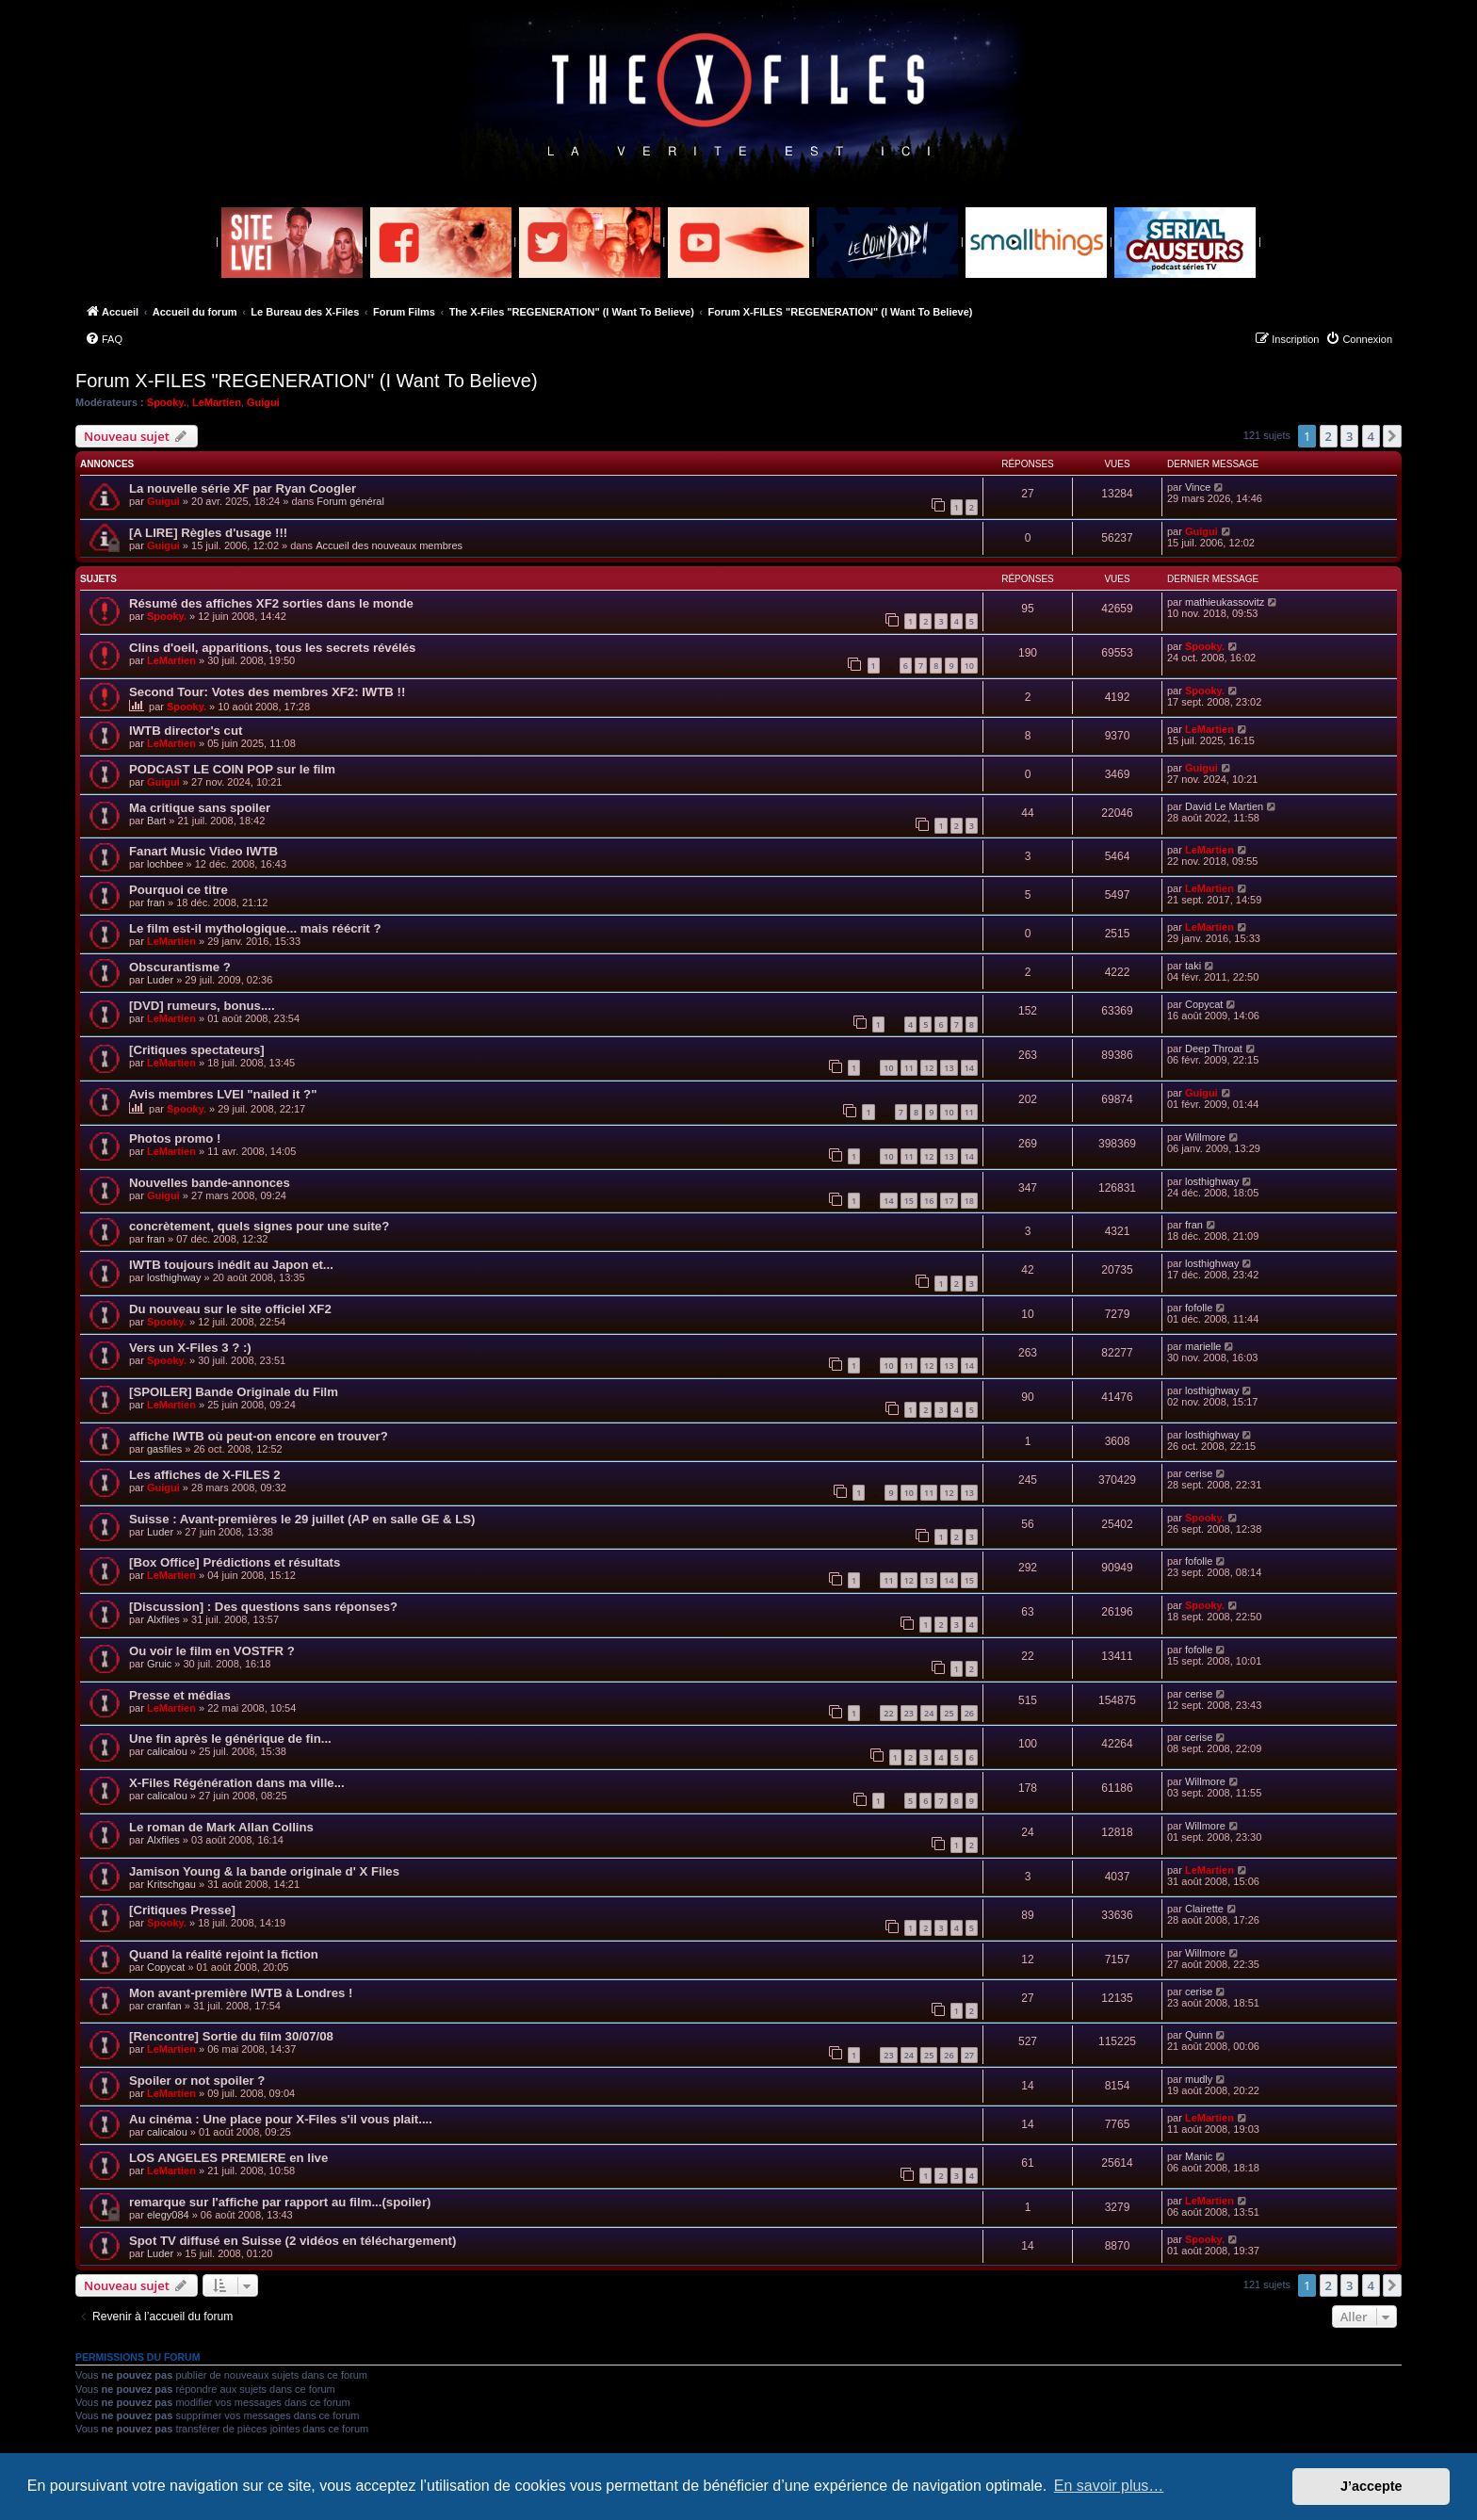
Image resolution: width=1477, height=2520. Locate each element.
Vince (1197, 487)
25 (948, 1713)
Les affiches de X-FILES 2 (205, 1475)
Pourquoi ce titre (178, 890)
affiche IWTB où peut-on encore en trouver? (258, 1436)
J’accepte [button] (1371, 2486)
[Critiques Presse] (182, 1910)
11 (909, 1068)
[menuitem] (103, 339)
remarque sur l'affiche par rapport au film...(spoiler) (279, 2202)
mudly (1198, 2079)
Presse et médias (180, 1695)
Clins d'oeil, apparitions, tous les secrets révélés (272, 648)
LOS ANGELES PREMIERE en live (228, 2158)
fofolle (1198, 1307)
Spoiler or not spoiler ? (197, 2080)
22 (888, 1713)
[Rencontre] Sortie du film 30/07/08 (231, 2036)
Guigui (263, 402)
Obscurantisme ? (180, 967)
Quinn (1198, 2034)
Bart (156, 820)
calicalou (167, 1751)
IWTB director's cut (185, 730)
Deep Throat (1213, 1048)
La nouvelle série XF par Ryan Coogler (242, 488)
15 (909, 1201)
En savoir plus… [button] (1109, 2486)
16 (928, 1201)
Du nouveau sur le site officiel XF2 (230, 1309)
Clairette (1204, 1908)
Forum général (350, 501)
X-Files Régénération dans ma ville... (237, 1783)
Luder (160, 979)
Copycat (1204, 1004)
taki (1193, 965)
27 (969, 2055)
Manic (1198, 2156)
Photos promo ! (174, 1138)
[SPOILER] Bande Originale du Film (233, 1392)
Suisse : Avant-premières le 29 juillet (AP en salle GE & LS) (302, 1519)
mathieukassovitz (1224, 602)
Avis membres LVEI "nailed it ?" (222, 1094)
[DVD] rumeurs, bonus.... (202, 1006)
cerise (1198, 1473)
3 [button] (1349, 436)
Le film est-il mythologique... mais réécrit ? (255, 928)
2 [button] (1328, 436)
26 (969, 1713)
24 (928, 1713)
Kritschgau (171, 1884)
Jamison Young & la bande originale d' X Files (264, 1871)
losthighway (1212, 1181)
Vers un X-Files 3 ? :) (190, 1348)
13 (948, 1068)
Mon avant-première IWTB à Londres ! (240, 1993)
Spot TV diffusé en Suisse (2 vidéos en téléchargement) (292, 2241)
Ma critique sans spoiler (199, 808)
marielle (1203, 1346)
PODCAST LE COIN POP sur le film (232, 769)
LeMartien (216, 402)
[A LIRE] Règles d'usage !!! (208, 533)
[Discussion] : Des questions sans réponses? (263, 1607)
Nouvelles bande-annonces (209, 1183)
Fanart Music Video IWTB (203, 851)
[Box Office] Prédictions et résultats (234, 1562)
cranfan (164, 2005)
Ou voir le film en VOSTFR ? (212, 1651)
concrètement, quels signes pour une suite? (259, 1226)
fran (156, 902)
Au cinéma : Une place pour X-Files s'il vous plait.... (280, 2119)
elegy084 (168, 2214)
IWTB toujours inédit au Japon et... (231, 1265)
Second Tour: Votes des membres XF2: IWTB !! (267, 692)
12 (928, 1068)
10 (969, 665)
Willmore (1205, 1137)
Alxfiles (163, 1619)
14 (969, 1068)
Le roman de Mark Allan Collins (221, 1827)
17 (948, 1201)
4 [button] (1371, 436)
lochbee (165, 864)
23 (909, 1713)
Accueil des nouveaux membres (389, 545)
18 (969, 1201)
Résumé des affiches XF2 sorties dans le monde (271, 603)
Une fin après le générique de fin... (230, 1738)
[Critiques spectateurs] (197, 1050)
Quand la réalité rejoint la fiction (223, 1954)
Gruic (159, 1663)
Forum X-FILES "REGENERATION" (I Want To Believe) (306, 380)
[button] (1392, 436)
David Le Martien (1224, 806)
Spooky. (167, 402)
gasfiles (164, 1449)
